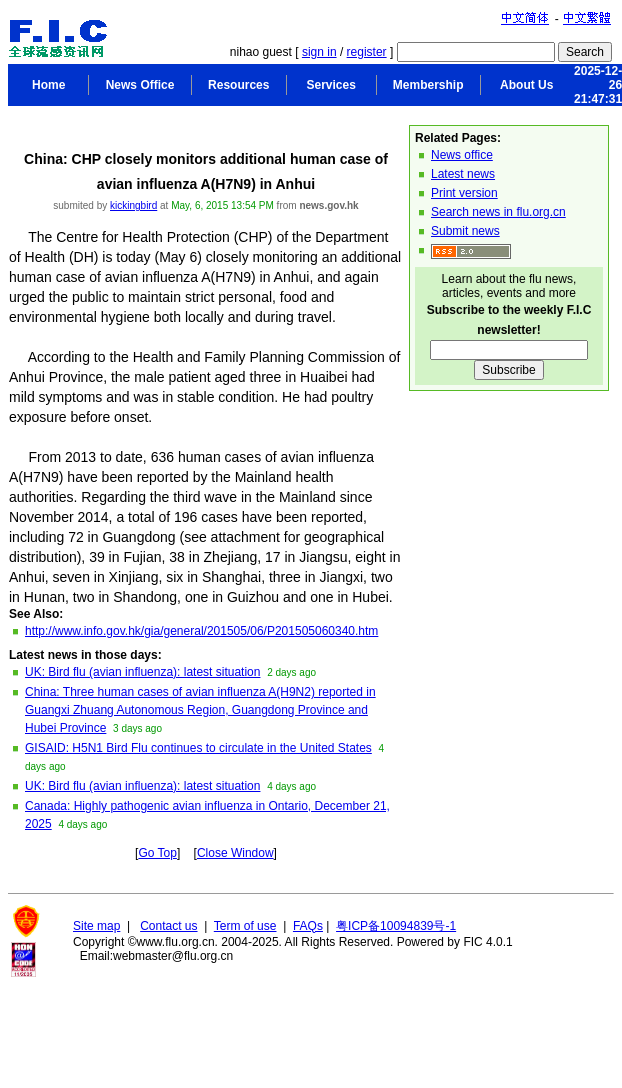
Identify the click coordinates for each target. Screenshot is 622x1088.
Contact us (168, 926)
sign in (319, 52)
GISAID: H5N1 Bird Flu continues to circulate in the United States (198, 748)
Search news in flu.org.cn (498, 212)
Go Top (157, 853)
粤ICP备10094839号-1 (396, 926)
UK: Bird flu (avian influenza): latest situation (142, 672)
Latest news (463, 174)
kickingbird (133, 205)
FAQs (308, 926)
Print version (464, 193)
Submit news (465, 231)
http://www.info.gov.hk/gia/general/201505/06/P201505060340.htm (201, 631)
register (367, 52)
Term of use (245, 926)
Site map (96, 926)
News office (462, 155)
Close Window (235, 853)
